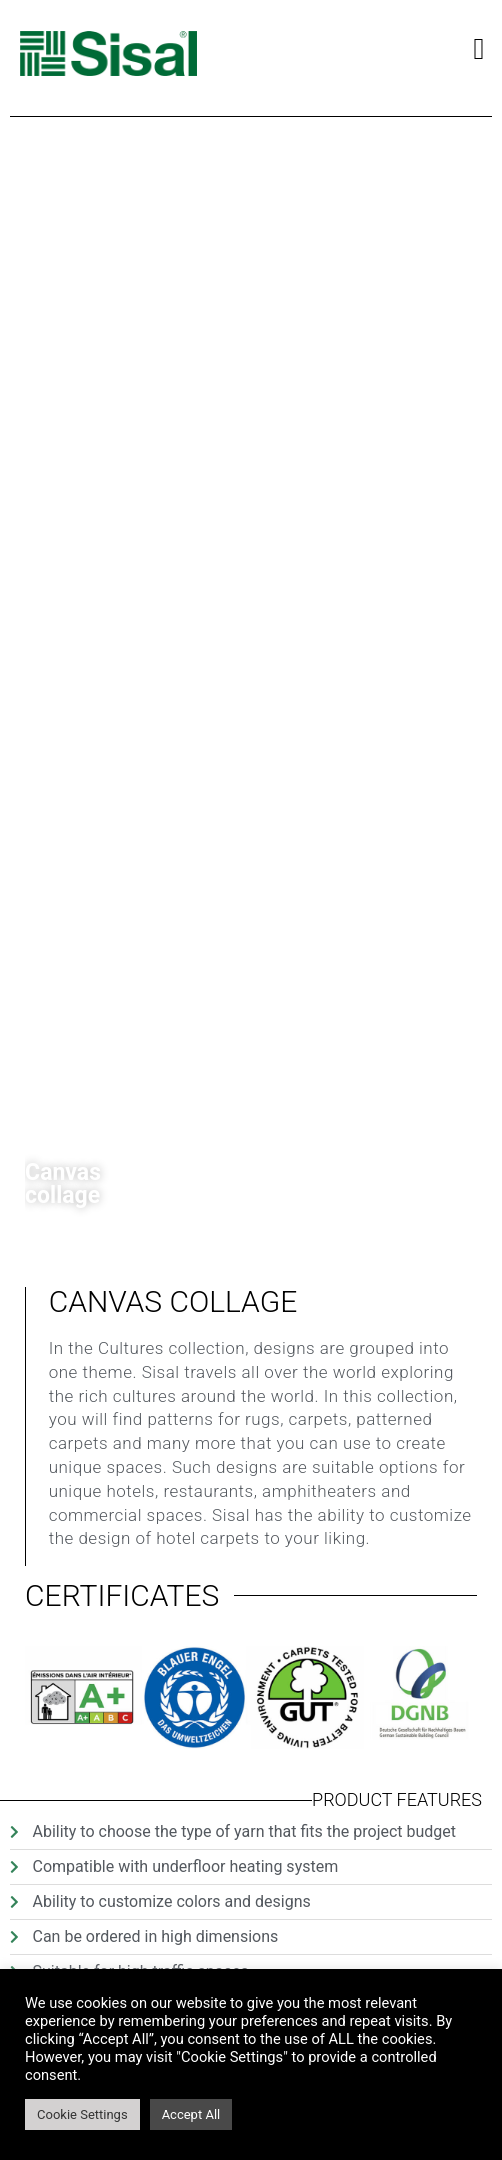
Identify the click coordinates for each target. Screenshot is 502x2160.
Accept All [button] (191, 2114)
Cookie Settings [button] (82, 2114)
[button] (479, 48)
